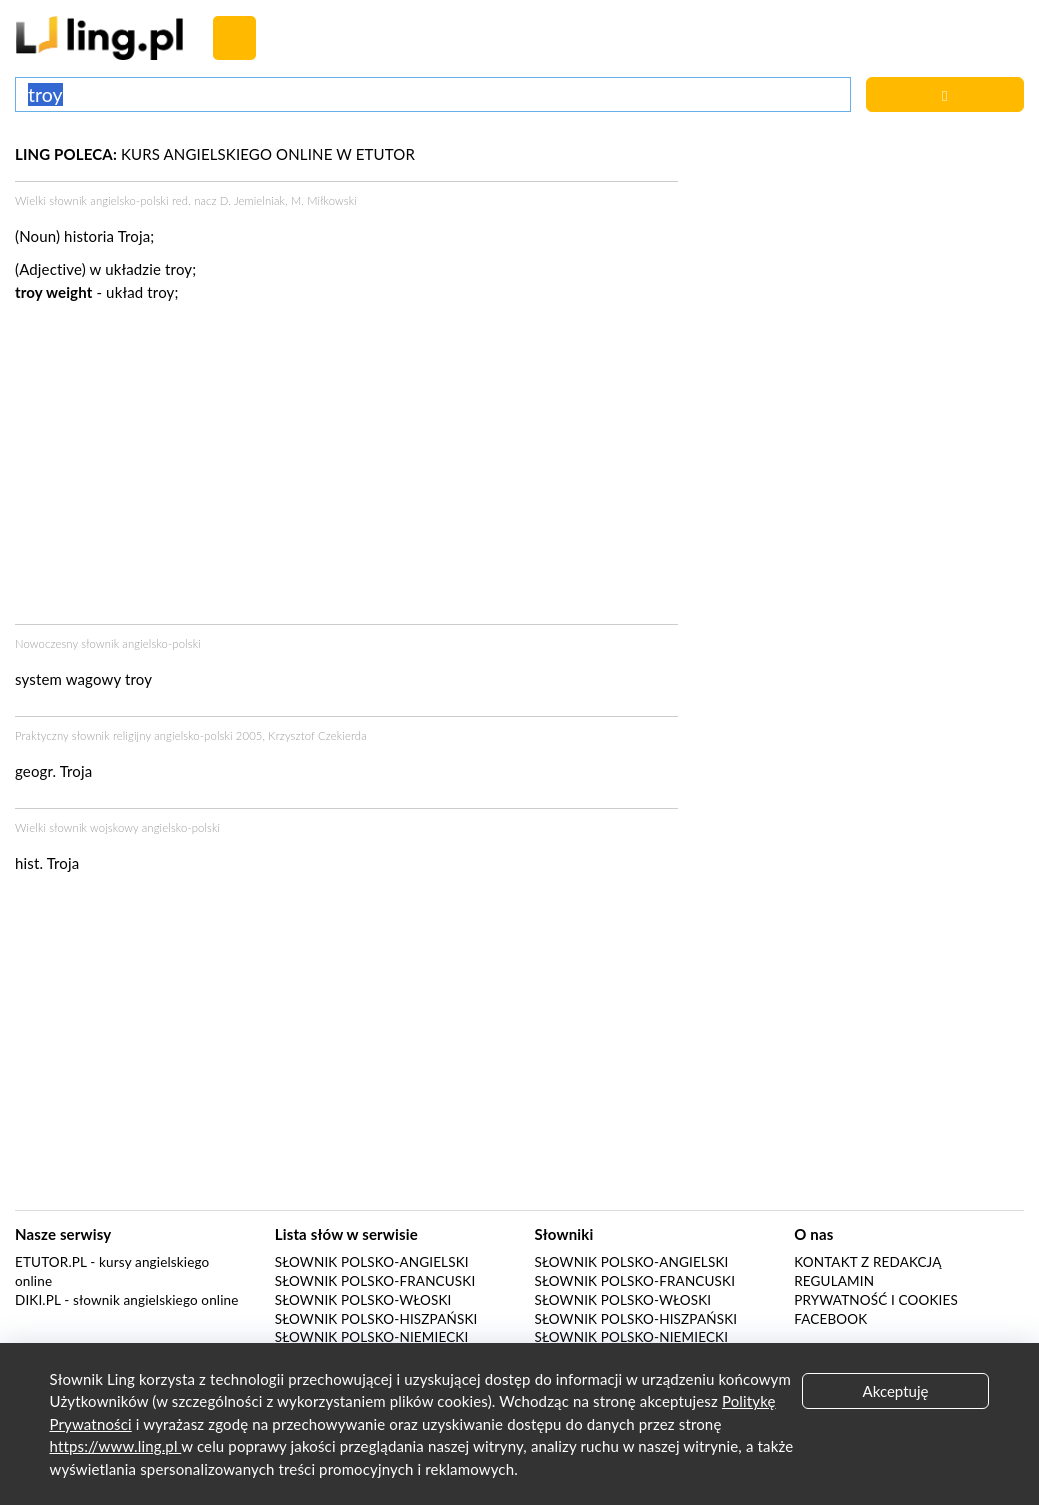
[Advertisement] (346, 469)
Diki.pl (38, 1300)
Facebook (830, 1319)
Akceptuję (896, 1391)
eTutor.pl (51, 1262)
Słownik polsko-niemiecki (372, 1337)
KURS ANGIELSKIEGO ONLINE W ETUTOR (215, 154)
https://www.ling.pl (116, 1446)
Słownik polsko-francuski (375, 1281)
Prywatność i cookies (876, 1300)
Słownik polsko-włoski (363, 1300)
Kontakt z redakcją (867, 1262)
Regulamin (834, 1281)
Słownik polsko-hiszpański (376, 1319)
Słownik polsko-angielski (372, 1262)
